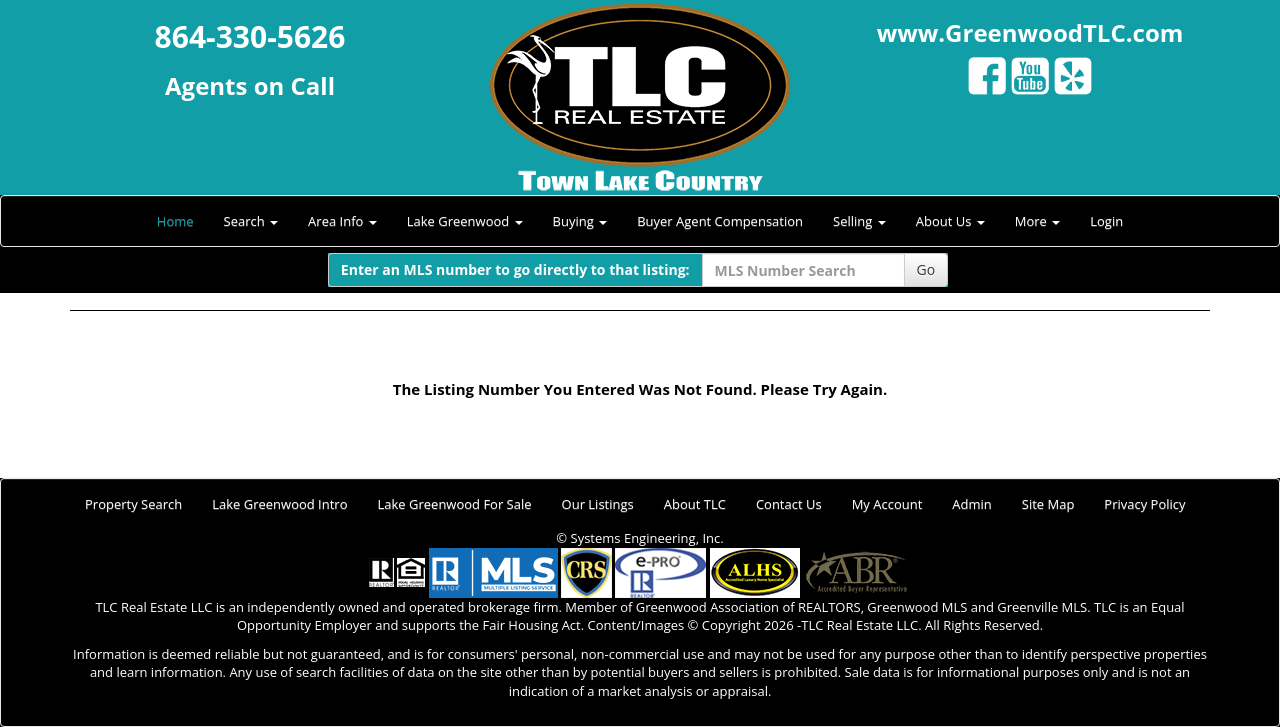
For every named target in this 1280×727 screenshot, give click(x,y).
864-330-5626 (250, 36)
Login (1106, 221)
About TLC (695, 504)
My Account (887, 504)
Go (926, 269)
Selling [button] (859, 221)
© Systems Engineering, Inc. (639, 538)
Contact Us (789, 504)
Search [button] (251, 221)
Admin (971, 504)
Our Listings (598, 504)
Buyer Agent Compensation (720, 221)
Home (175, 221)
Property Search (133, 504)
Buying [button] (580, 221)
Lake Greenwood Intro (279, 504)
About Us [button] (950, 221)
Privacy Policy (1144, 504)
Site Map (1048, 504)
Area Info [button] (342, 221)
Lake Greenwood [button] (465, 221)
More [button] (1038, 221)
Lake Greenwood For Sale (455, 504)
